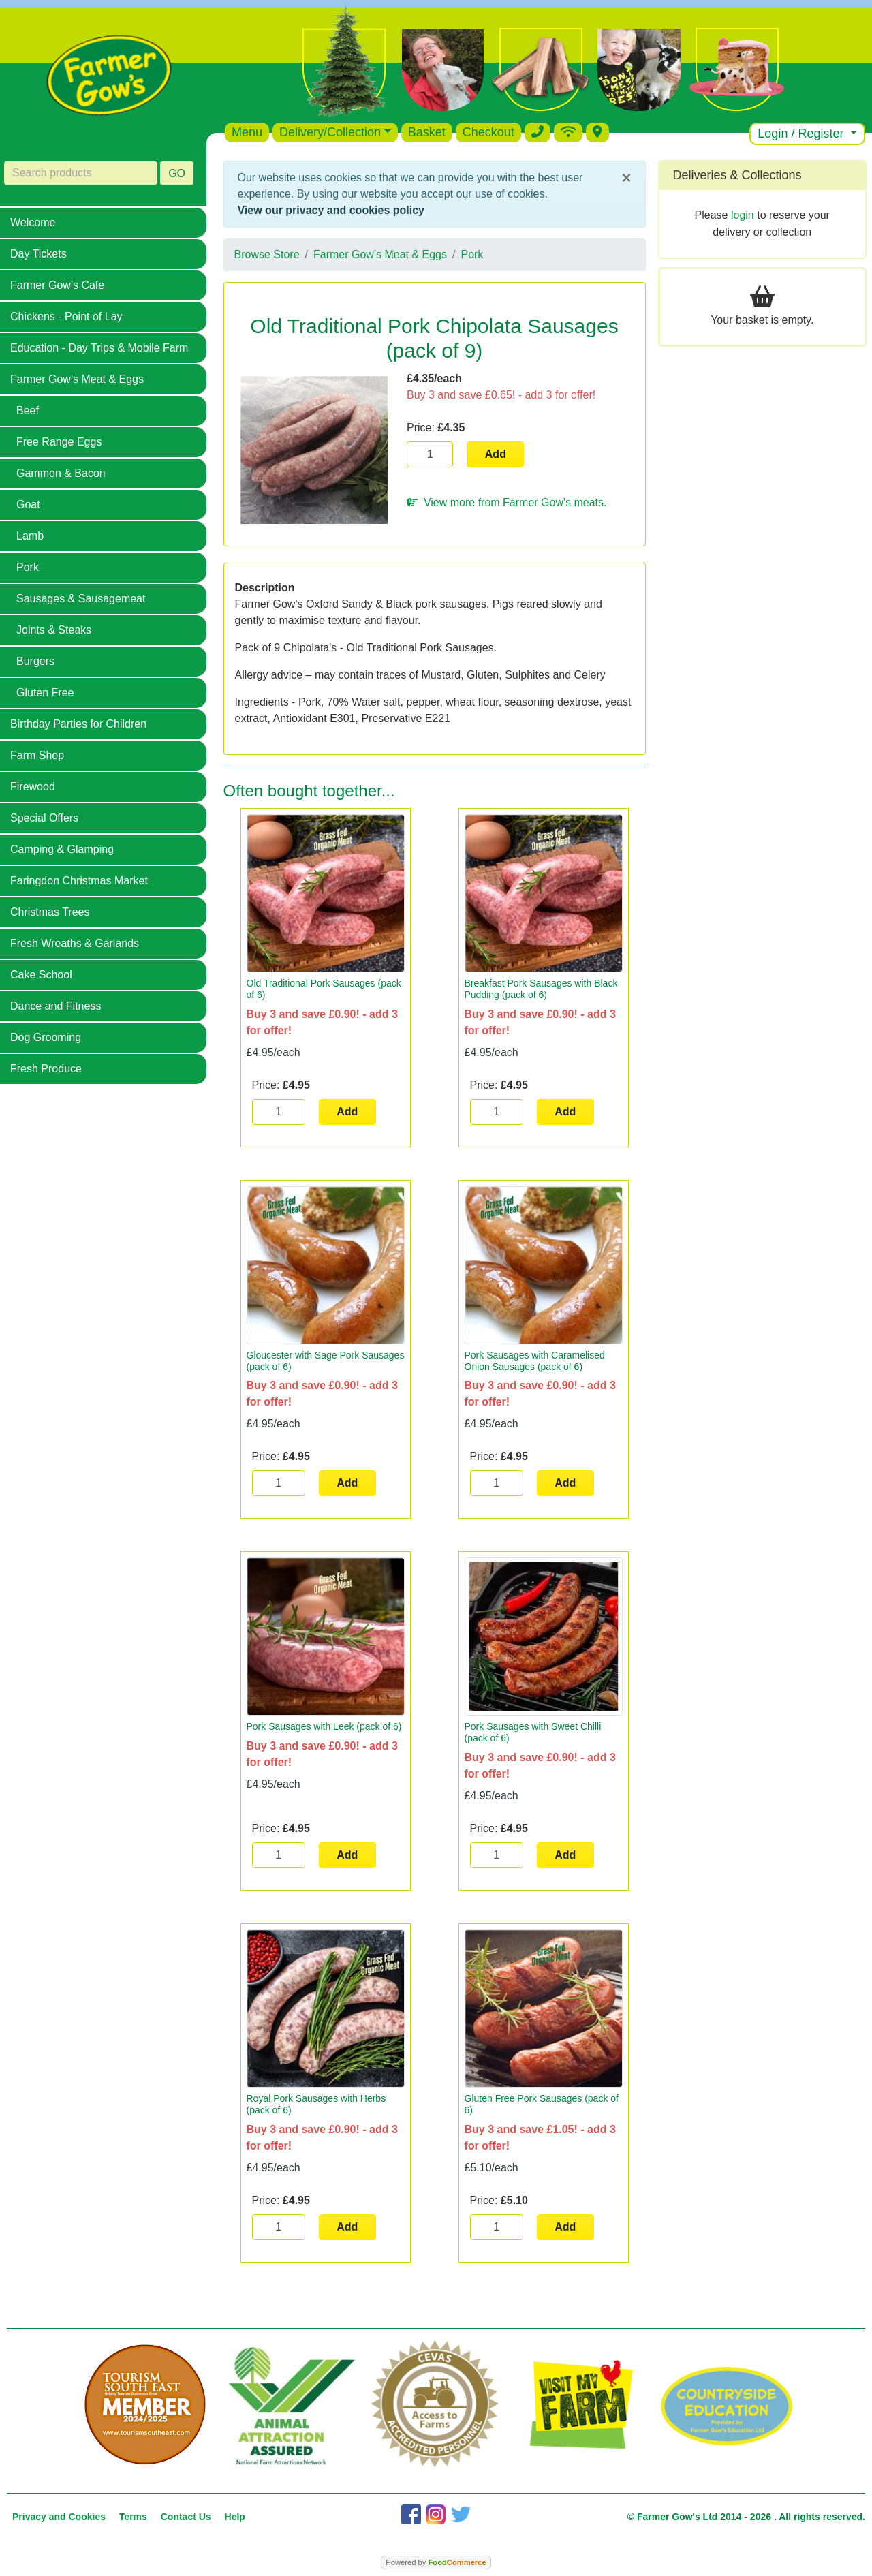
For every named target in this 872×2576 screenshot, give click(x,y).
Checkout (488, 132)
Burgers (35, 661)
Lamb (30, 536)
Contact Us (186, 2516)
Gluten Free (45, 692)
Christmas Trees (49, 912)
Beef (27, 410)
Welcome (32, 222)
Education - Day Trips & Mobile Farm (99, 348)
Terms (133, 2516)
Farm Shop (37, 755)
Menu (247, 132)
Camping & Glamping (62, 849)
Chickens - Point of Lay (66, 316)
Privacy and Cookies (59, 2516)
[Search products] (80, 173)
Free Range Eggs (59, 442)
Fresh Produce (46, 1068)
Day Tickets (38, 254)
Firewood (32, 786)
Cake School (41, 974)
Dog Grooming (45, 1037)
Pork (27, 567)
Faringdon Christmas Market (79, 880)
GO (176, 173)
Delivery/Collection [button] (330, 132)
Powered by (436, 2562)
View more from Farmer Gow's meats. (506, 502)
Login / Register (802, 133)
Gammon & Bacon (61, 473)
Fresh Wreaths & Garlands (74, 943)
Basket (427, 132)
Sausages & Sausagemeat (80, 598)
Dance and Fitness (55, 1006)
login (742, 215)
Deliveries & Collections (737, 175)
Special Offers (44, 818)
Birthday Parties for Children (78, 724)
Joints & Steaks (53, 630)
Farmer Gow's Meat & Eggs (77, 379)
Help (235, 2516)
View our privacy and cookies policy (331, 210)
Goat (28, 504)
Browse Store (267, 254)
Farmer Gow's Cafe (57, 285)
